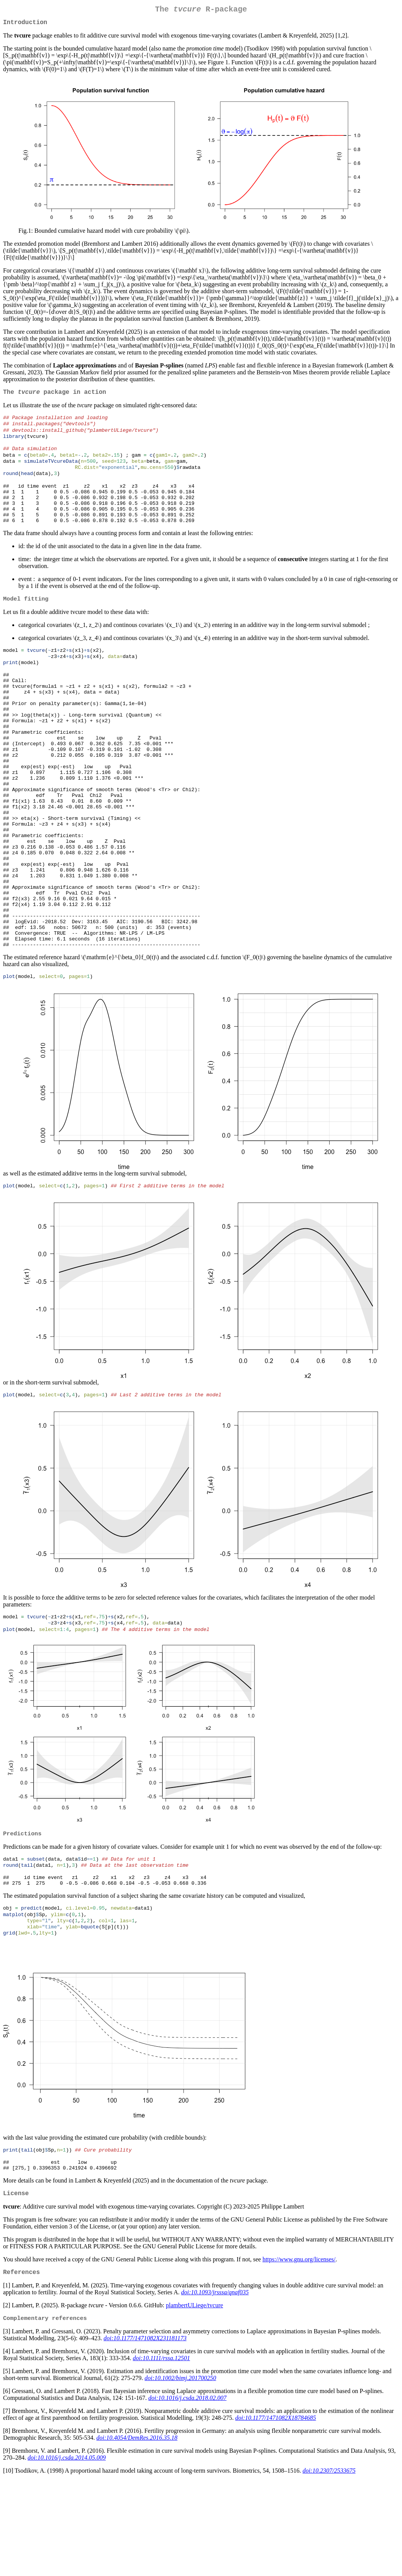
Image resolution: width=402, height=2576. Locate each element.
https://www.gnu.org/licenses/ (299, 2352)
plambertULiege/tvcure (194, 2400)
